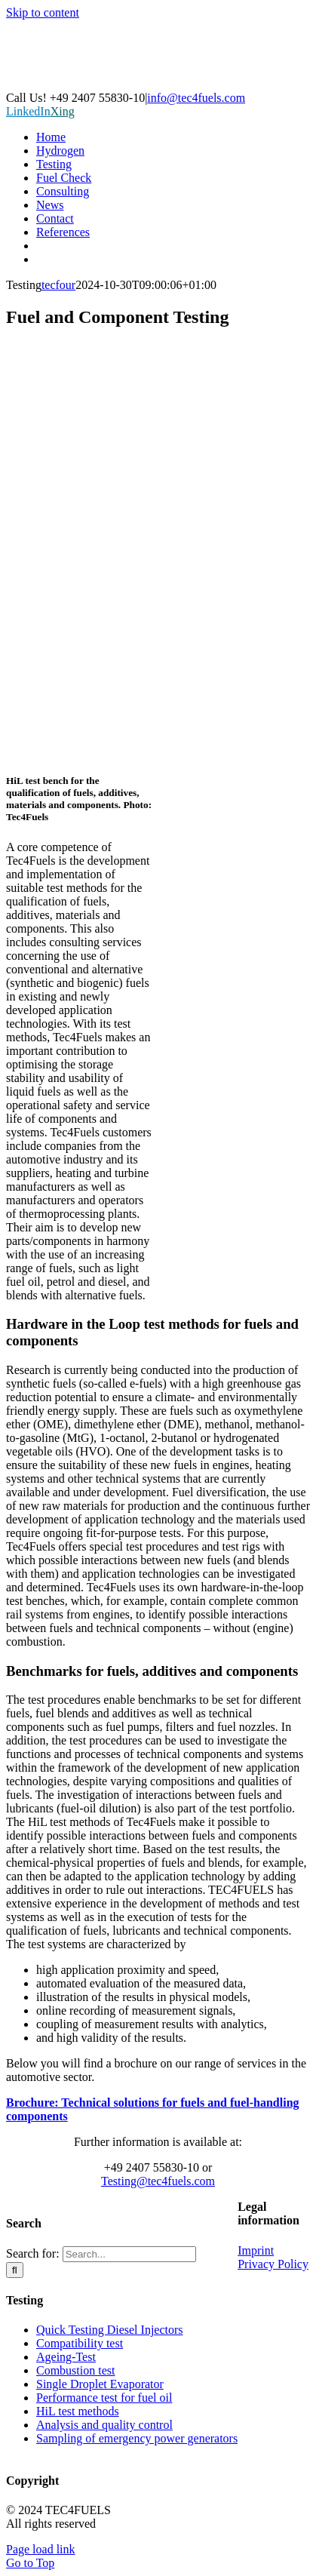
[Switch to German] (173, 246)
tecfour (58, 284)
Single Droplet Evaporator (100, 2384)
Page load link (40, 2549)
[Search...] (129, 2254)
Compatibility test (79, 2343)
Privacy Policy (273, 2264)
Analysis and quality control (104, 2424)
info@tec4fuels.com (196, 97)
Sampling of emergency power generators (137, 2438)
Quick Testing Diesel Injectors (109, 2329)
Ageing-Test (66, 2356)
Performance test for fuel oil (104, 2397)
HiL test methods (77, 2411)
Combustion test (75, 2370)
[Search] (14, 2270)
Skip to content (42, 12)
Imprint (256, 2250)
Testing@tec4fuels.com (158, 2181)
